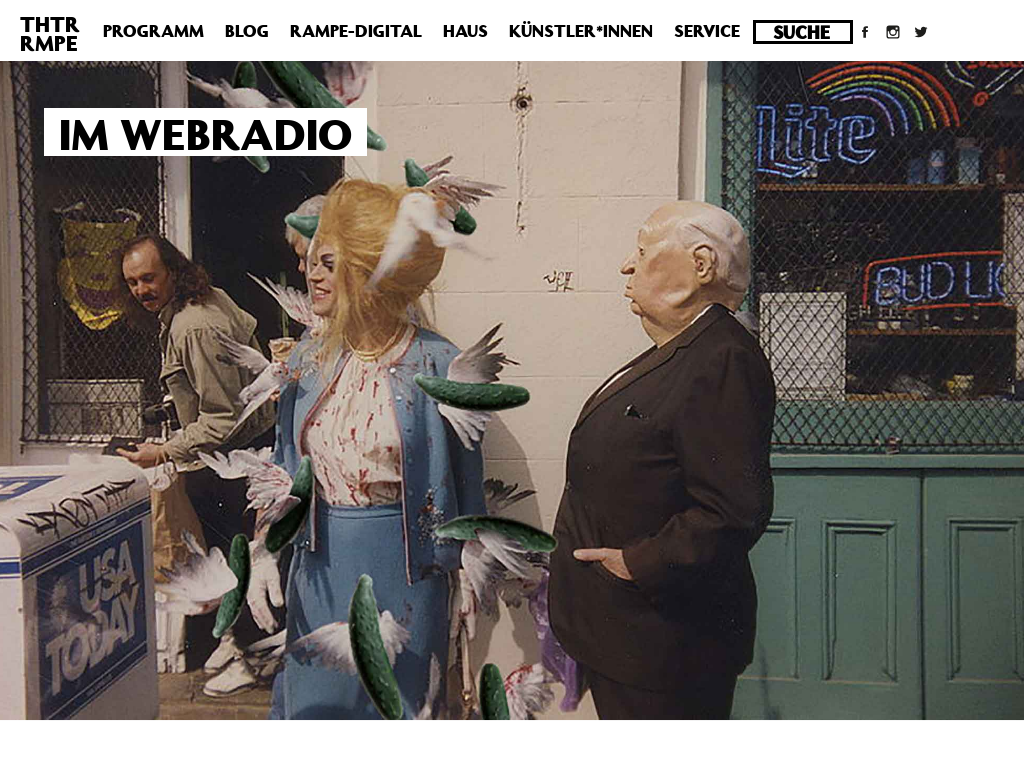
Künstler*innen (581, 31)
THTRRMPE (50, 33)
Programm (153, 31)
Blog (247, 31)
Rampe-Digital (356, 31)
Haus (465, 31)
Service (707, 31)
